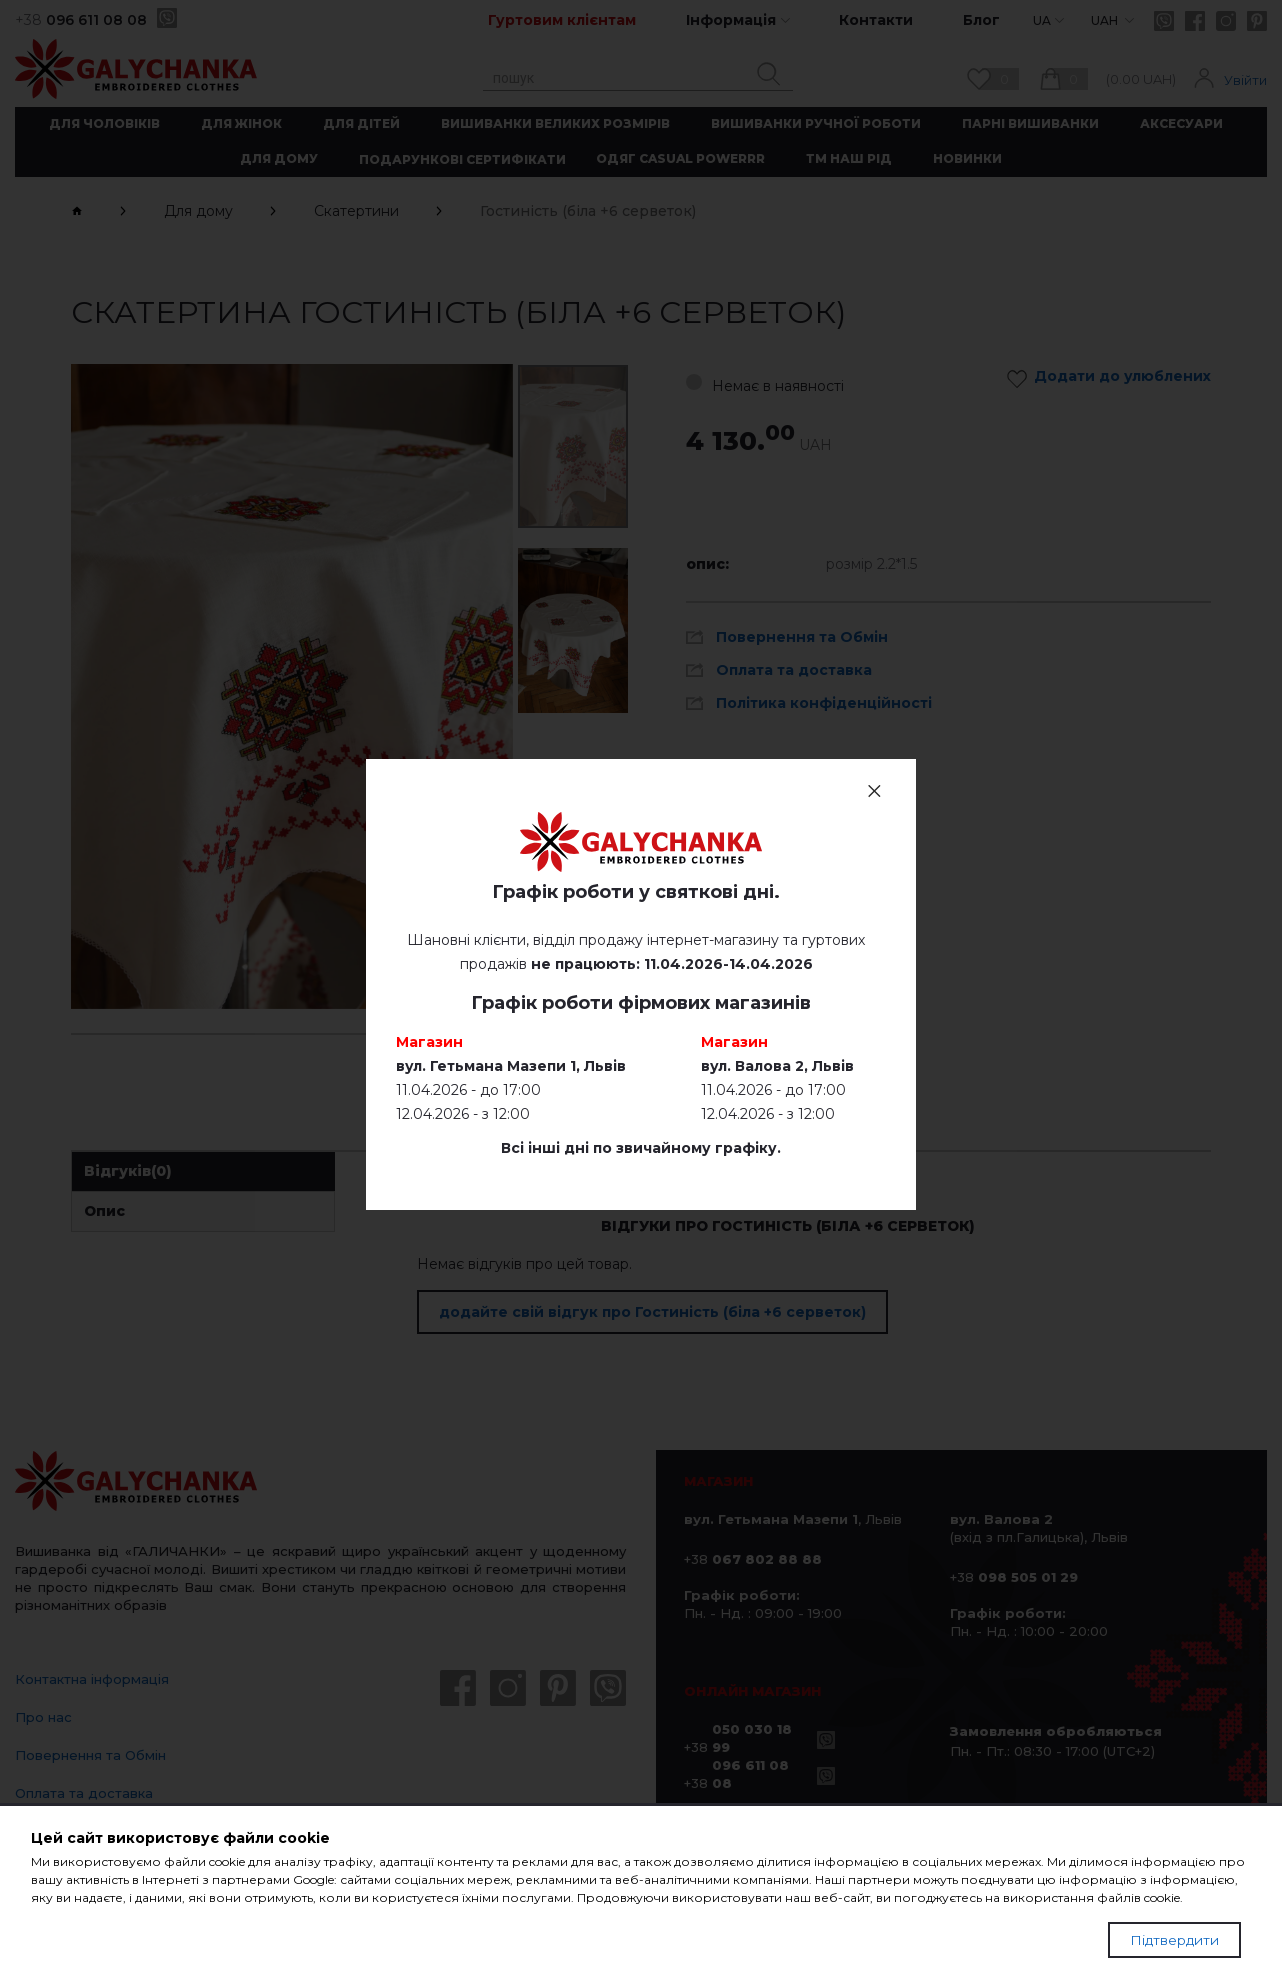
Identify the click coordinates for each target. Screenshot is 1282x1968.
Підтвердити (1174, 1940)
